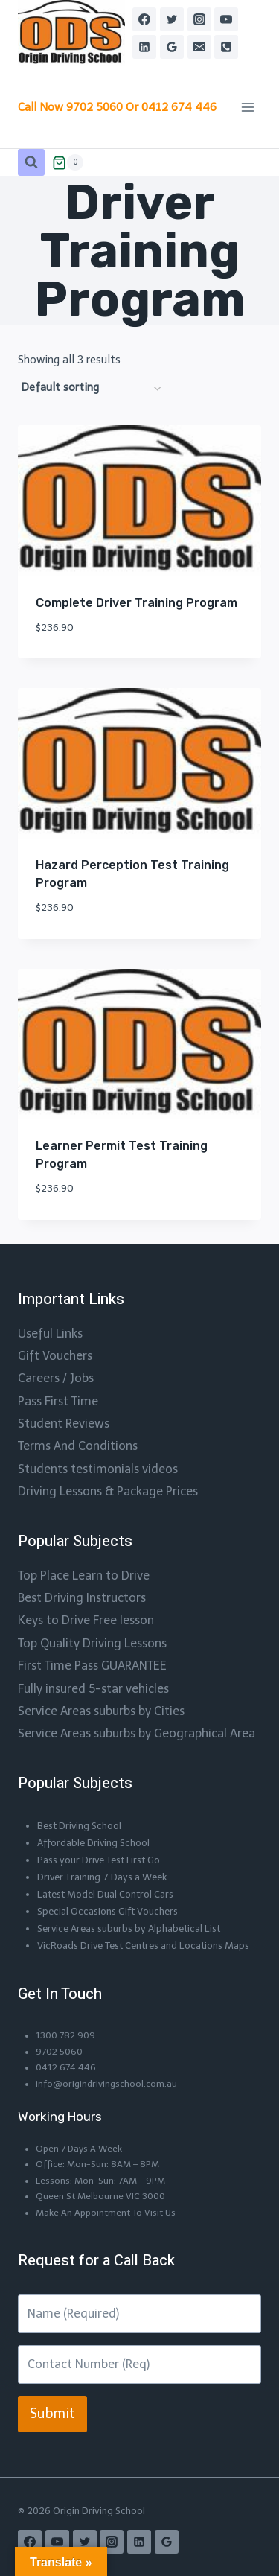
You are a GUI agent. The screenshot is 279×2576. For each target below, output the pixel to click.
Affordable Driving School (93, 1842)
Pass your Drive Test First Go (98, 1860)
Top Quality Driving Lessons (92, 1643)
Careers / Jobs (56, 1378)
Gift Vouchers (55, 1356)
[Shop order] (91, 388)
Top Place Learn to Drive (84, 1575)
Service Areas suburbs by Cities (101, 1711)
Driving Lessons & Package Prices (108, 1491)
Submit (52, 2413)
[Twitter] (172, 19)
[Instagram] (199, 19)
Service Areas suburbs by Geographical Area (136, 1733)
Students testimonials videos (98, 1469)
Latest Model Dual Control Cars (105, 1894)
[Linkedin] (144, 47)
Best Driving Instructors (82, 1598)
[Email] (199, 47)
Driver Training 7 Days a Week (102, 1877)
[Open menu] (247, 107)
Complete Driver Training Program (136, 603)
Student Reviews (63, 1423)
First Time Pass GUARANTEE (92, 1666)
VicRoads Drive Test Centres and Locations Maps (143, 1945)
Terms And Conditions (78, 1446)
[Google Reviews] (172, 47)
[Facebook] (144, 19)
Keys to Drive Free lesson (86, 1620)
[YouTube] (226, 19)
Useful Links (50, 1333)
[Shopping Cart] (67, 162)
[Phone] (226, 47)
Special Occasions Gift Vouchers (107, 1911)
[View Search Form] (31, 162)
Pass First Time (58, 1401)
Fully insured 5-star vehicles (93, 1689)
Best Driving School (79, 1825)
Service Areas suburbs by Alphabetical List (128, 1928)
